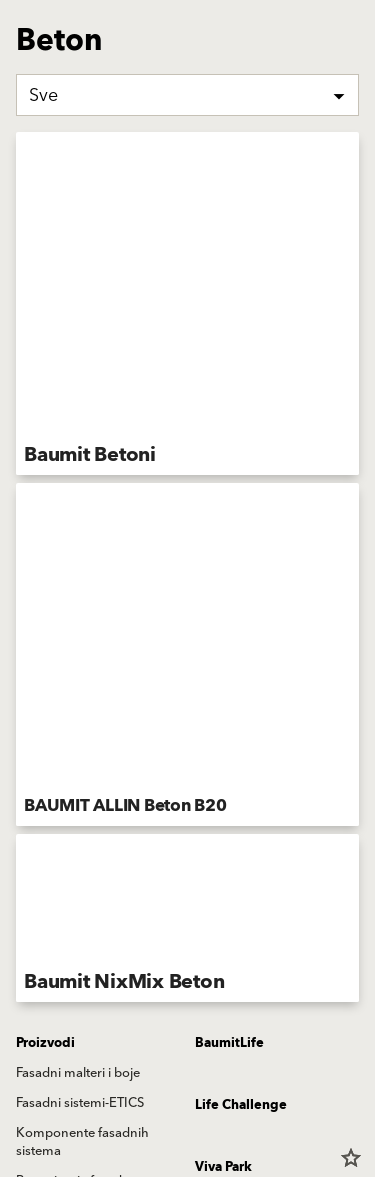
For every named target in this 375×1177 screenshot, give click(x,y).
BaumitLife (229, 1043)
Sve (43, 95)
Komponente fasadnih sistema (82, 1142)
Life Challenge (241, 1105)
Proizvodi (45, 1043)
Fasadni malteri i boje (78, 1073)
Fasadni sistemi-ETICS (80, 1103)
